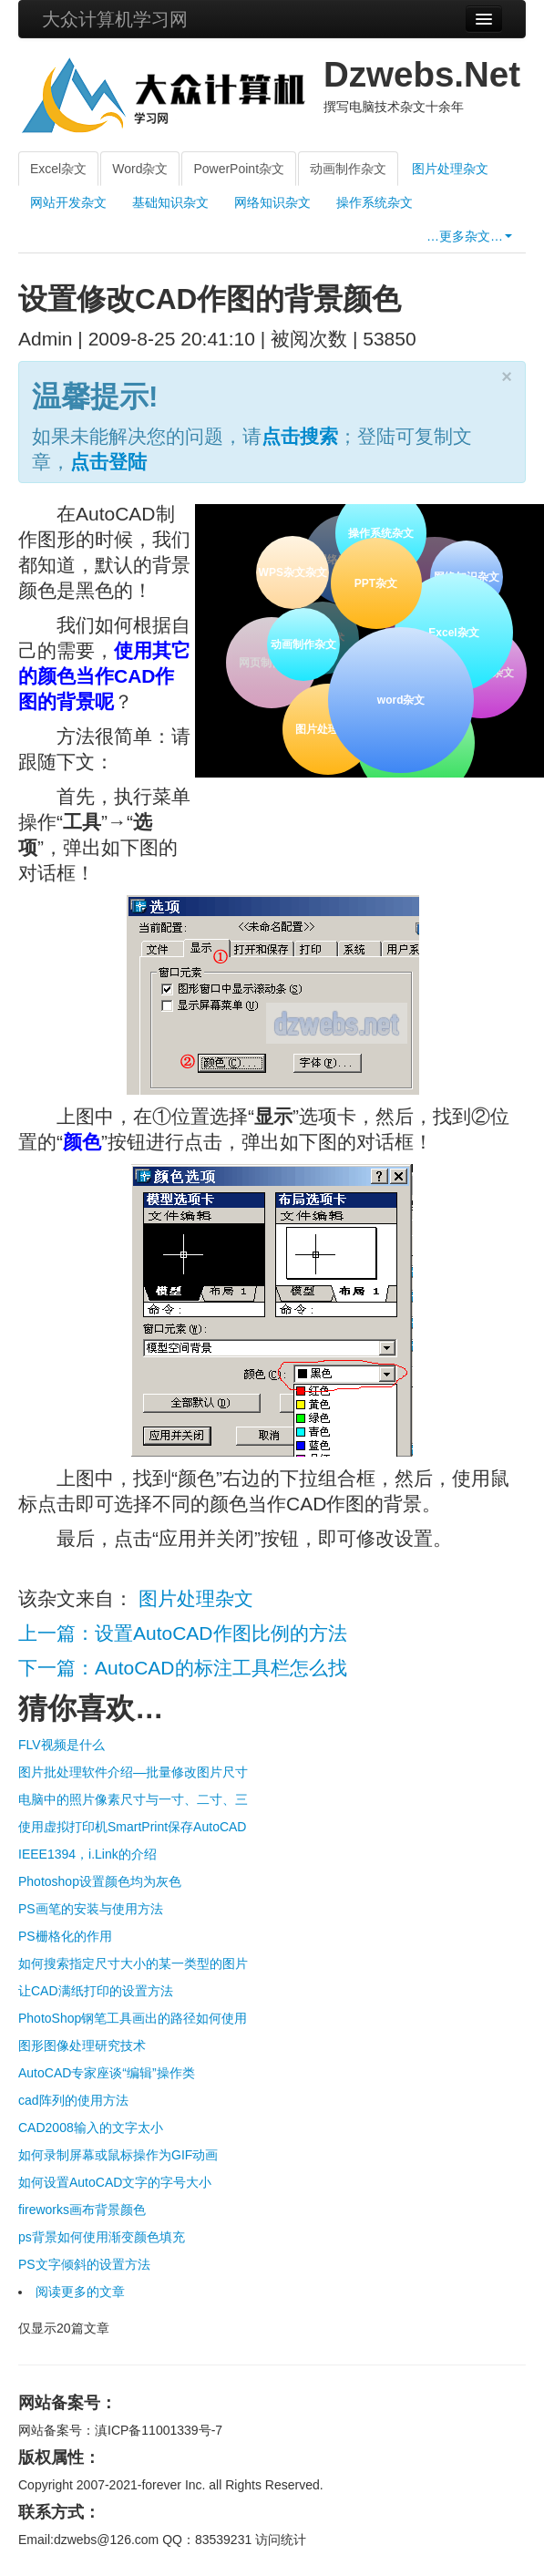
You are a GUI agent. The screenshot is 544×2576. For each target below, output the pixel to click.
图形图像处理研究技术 (82, 2045)
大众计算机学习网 (115, 19)
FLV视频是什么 (61, 1744)
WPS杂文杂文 (292, 572)
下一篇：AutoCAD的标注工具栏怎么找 (182, 1667)
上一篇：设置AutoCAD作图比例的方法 (182, 1633)
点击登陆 (108, 461)
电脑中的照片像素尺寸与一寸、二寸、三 (133, 1799)
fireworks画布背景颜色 (82, 2209)
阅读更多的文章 (80, 2291)
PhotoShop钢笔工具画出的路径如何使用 (132, 2018)
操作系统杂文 (374, 202)
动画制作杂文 (348, 168)
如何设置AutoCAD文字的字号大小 (114, 2182)
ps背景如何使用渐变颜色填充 (101, 2237)
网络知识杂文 (272, 202)
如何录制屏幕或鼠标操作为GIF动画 (118, 2155)
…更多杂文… (469, 236)
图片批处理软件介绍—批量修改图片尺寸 (133, 1772)
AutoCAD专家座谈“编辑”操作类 (106, 2073)
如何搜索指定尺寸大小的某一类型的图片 (133, 1963)
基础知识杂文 (170, 202)
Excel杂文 (58, 168)
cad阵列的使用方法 (73, 2100)
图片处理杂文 (450, 168)
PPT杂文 (374, 581)
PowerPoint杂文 (238, 168)
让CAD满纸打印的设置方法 (95, 1991)
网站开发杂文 (68, 202)
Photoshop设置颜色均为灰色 (99, 1881)
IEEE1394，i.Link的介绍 (87, 1854)
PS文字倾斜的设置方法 (84, 2264)
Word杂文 (140, 168)
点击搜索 (300, 436)
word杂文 (399, 698)
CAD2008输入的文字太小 (90, 2127)
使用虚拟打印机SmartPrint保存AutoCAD (132, 1826)
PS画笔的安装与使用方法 (90, 1908)
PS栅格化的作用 (65, 1936)
